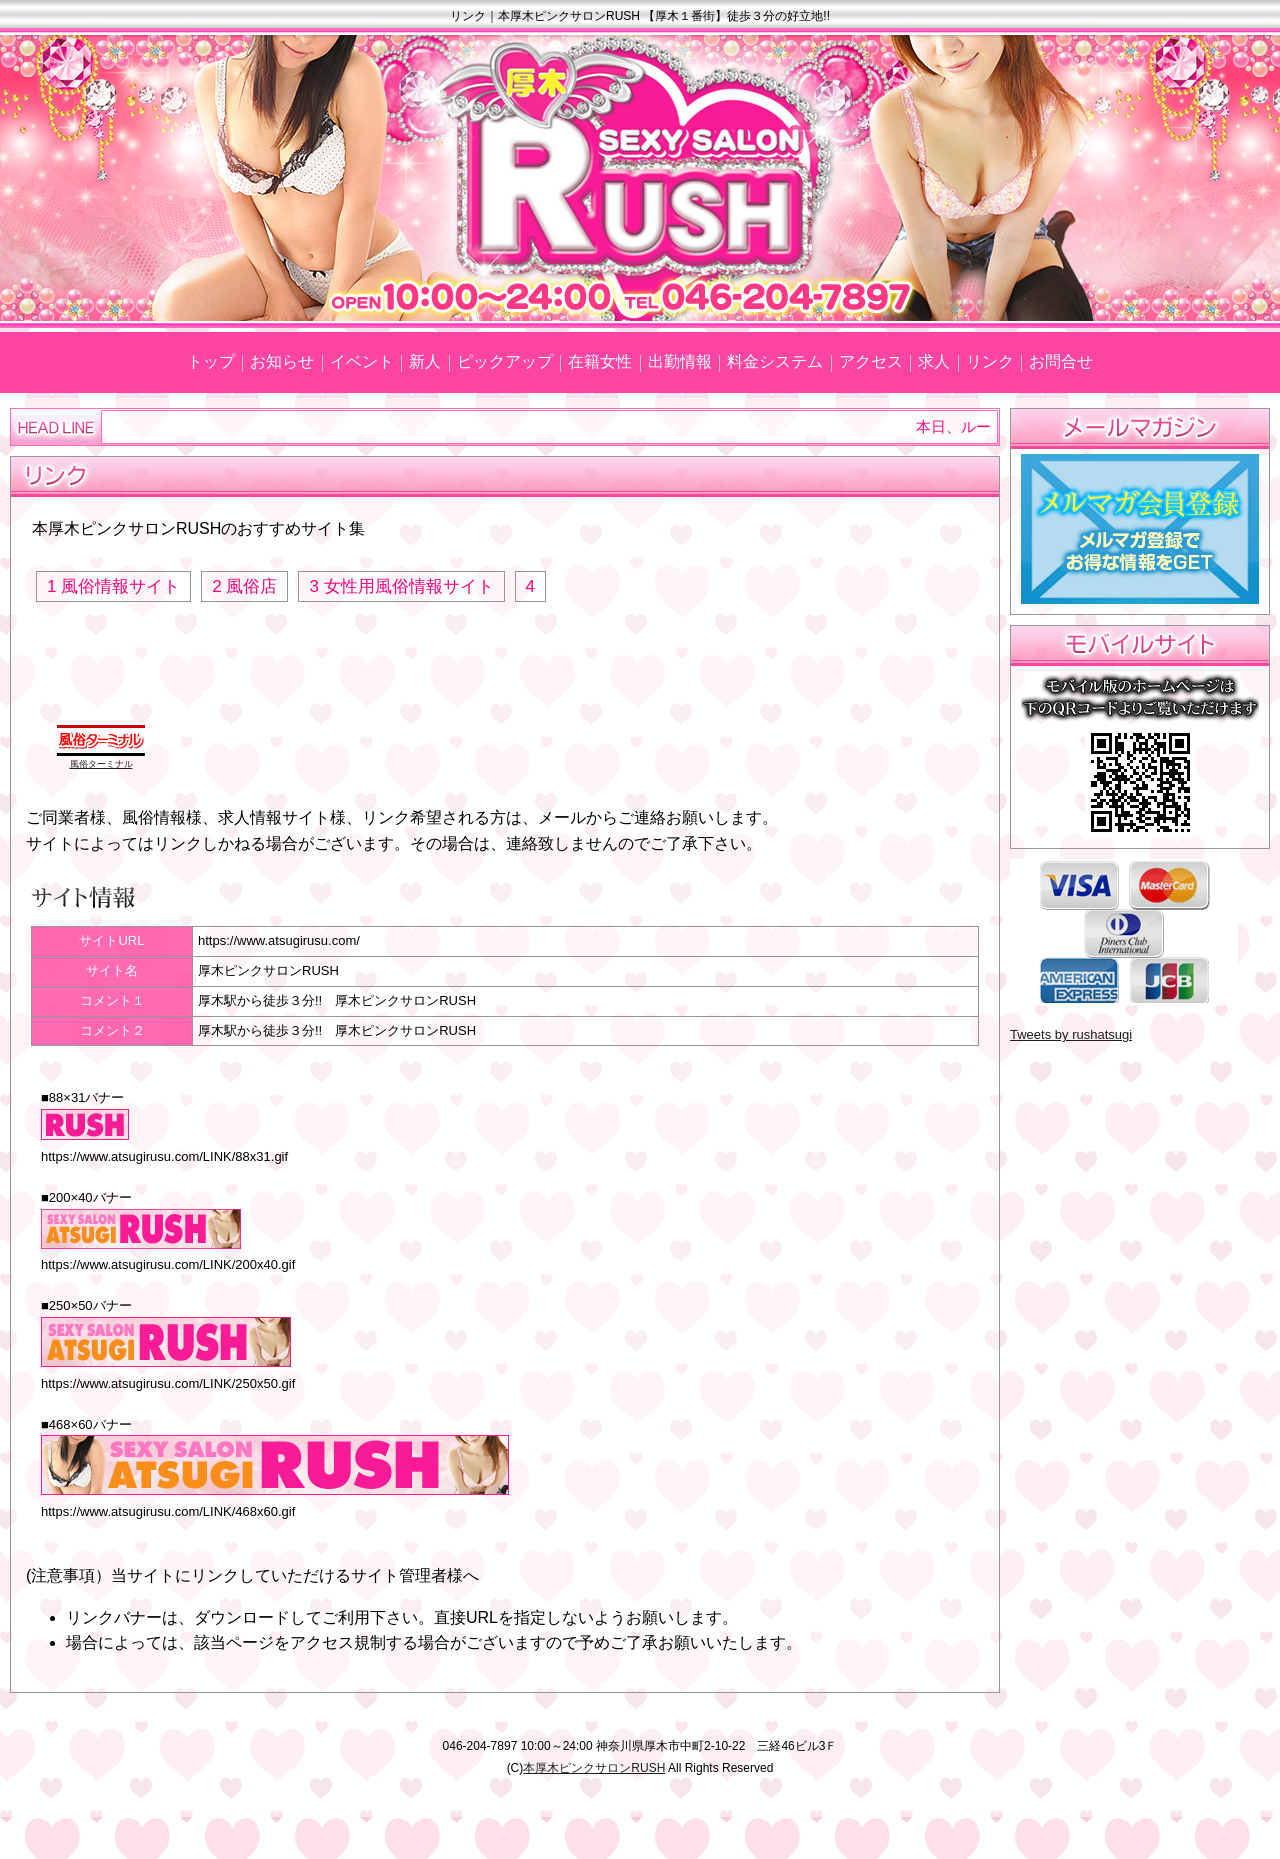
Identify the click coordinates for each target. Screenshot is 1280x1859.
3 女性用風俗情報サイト (401, 586)
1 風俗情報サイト (113, 586)
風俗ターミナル (101, 764)
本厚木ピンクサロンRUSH (594, 1768)
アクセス (871, 361)
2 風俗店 (244, 586)
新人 (425, 361)
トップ (211, 361)
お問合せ (1061, 361)
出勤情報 (680, 361)
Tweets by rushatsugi (1071, 1034)
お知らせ (282, 361)
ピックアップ (505, 361)
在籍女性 (600, 361)
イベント (362, 361)
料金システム (775, 361)
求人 (934, 361)
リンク (990, 361)
